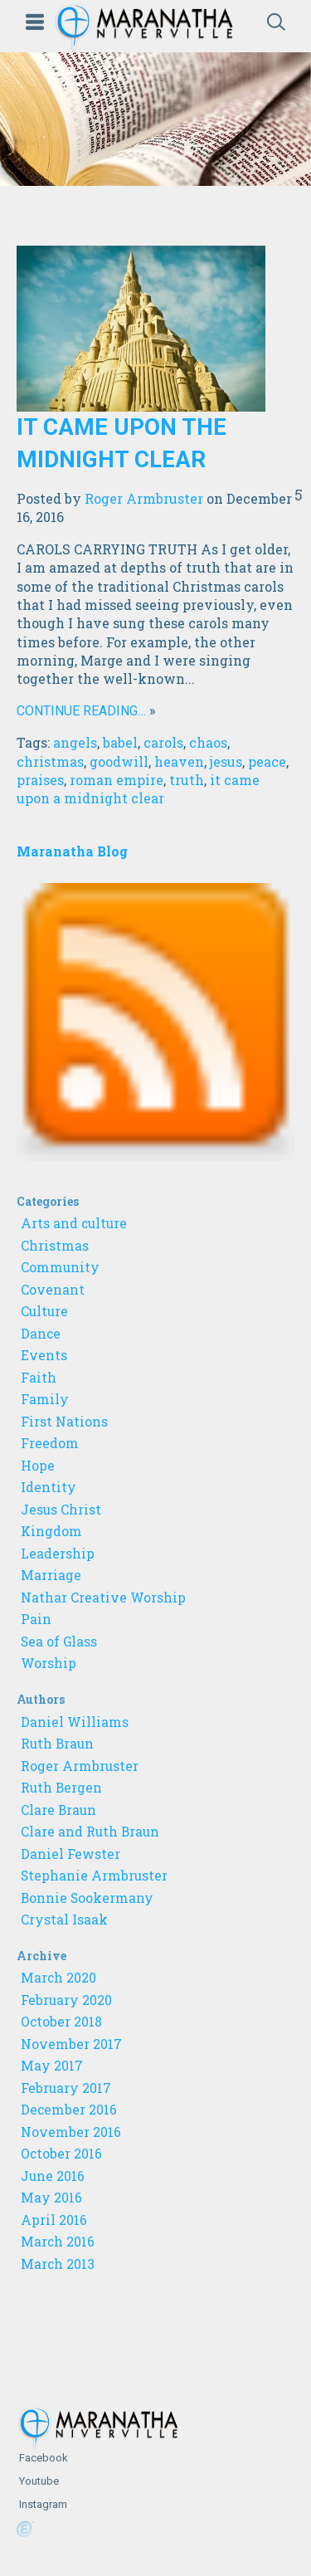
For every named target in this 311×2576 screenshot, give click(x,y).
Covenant (53, 1289)
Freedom (50, 1443)
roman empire (116, 779)
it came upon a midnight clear (138, 789)
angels (75, 742)
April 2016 (54, 2220)
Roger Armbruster (144, 498)
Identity (48, 1487)
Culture (44, 1311)
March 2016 (58, 2241)
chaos (208, 742)
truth (186, 779)
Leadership (58, 1553)
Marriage (51, 1575)
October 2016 (61, 2153)
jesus (226, 761)
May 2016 (51, 2197)
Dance (41, 1333)
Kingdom (51, 1531)
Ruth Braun (57, 1743)
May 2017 (52, 2065)
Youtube (38, 2481)
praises (40, 779)
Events (44, 1355)
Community (60, 1267)
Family (45, 1399)
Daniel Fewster (70, 1854)
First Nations (64, 1421)
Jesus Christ (61, 1509)
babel (120, 742)
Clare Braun (58, 1810)
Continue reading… (81, 711)
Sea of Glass (59, 1641)
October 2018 (61, 2021)
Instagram (42, 2504)
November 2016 (71, 2132)
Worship (48, 1663)
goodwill (119, 761)
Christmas (55, 1245)
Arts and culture (74, 1223)
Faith (38, 1377)
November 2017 (71, 2044)
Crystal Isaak (64, 1919)
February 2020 (66, 2000)
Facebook (42, 2458)
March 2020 (58, 1977)
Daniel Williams (75, 1722)
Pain (36, 1619)
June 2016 (53, 2176)
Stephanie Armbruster (94, 1875)
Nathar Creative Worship (103, 1597)
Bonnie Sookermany (87, 1898)
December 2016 (69, 2109)
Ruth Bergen (61, 1787)
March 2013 (58, 2264)
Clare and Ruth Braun (90, 1831)
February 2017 (66, 2088)
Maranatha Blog (72, 851)
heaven (179, 761)
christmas (50, 761)
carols (163, 742)
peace (267, 761)
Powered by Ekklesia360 (25, 2529)
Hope (38, 1465)
